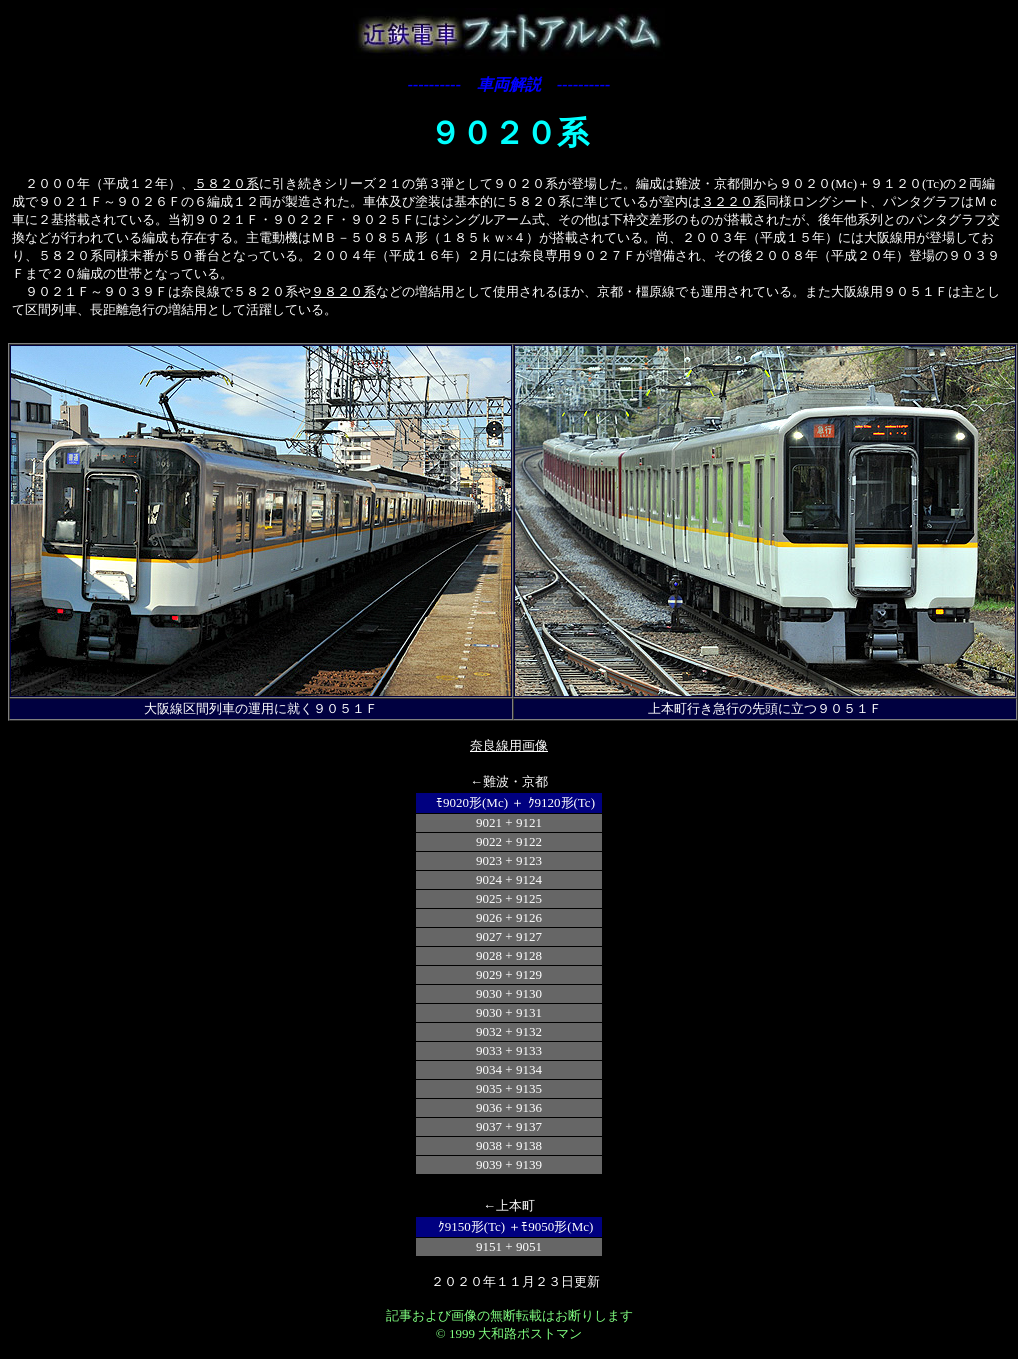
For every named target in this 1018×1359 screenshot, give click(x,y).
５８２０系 (226, 183)
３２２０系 (733, 201)
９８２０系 (343, 291)
